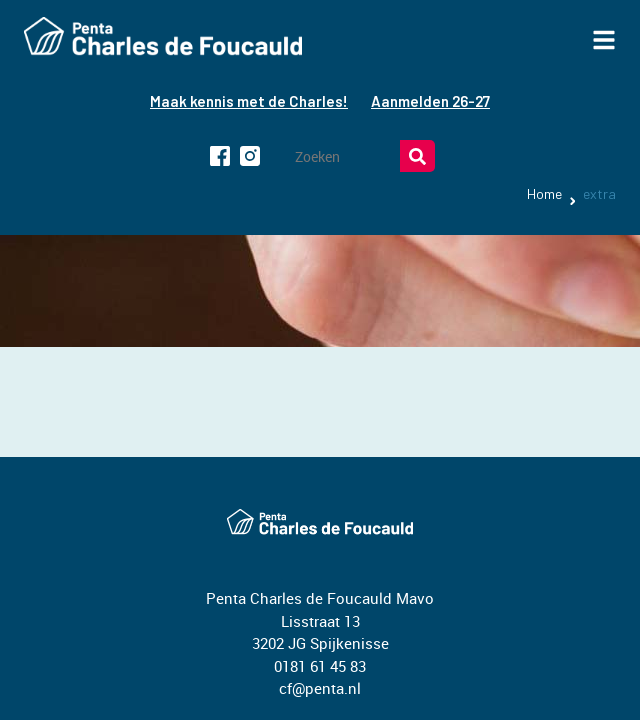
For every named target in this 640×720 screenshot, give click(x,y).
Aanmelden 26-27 (430, 101)
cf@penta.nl (320, 688)
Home (544, 193)
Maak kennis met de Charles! (249, 101)
